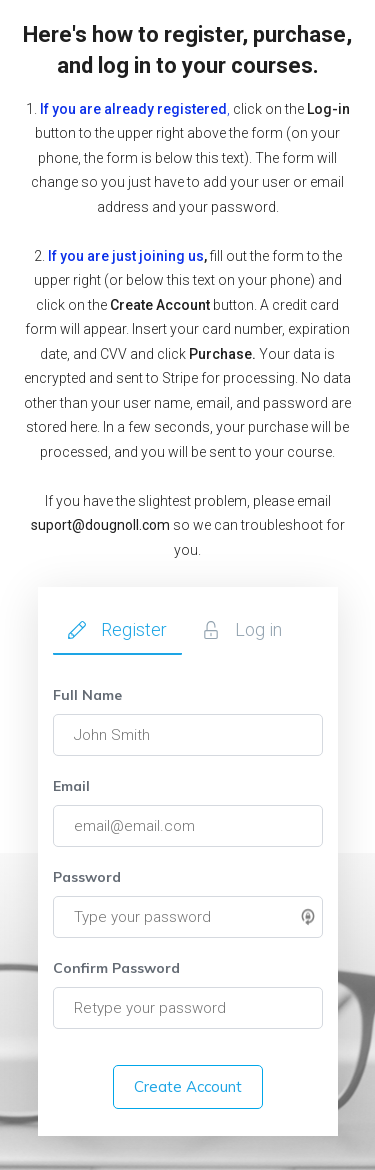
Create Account (188, 1086)
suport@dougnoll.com (100, 525)
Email (71, 786)
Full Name (87, 695)
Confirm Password (116, 968)
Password (87, 877)
